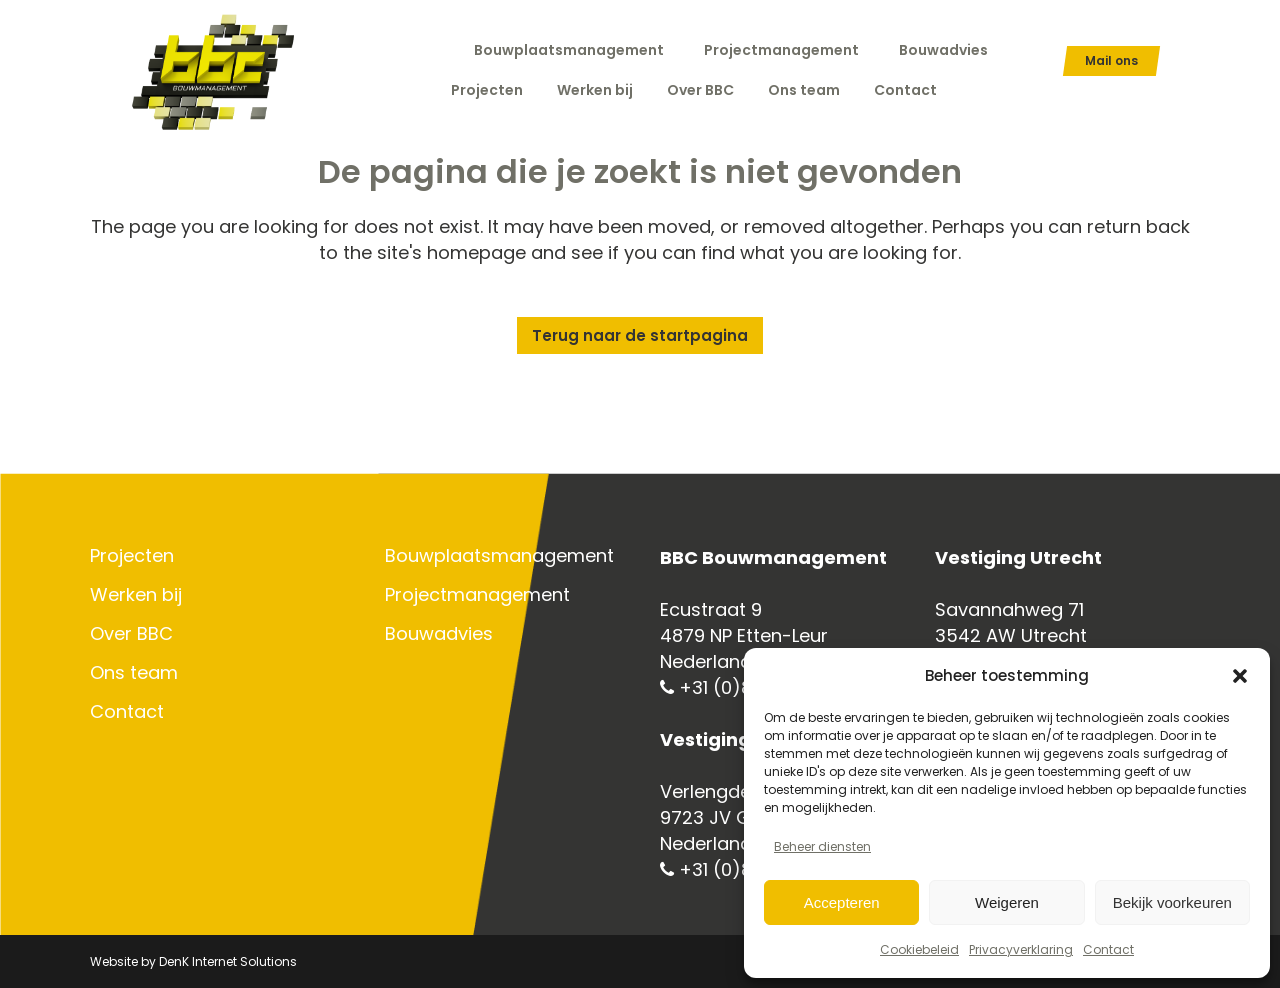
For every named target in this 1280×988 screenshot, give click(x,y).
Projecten (132, 556)
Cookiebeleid (919, 949)
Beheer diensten (822, 846)
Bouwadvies (943, 50)
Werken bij (136, 595)
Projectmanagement (781, 50)
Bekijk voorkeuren (1172, 902)
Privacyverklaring (1021, 949)
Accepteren (842, 902)
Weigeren (1007, 902)
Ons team (134, 673)
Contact (1108, 949)
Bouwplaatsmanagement (569, 50)
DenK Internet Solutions (228, 961)
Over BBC (131, 634)
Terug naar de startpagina (640, 335)
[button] (1240, 676)
